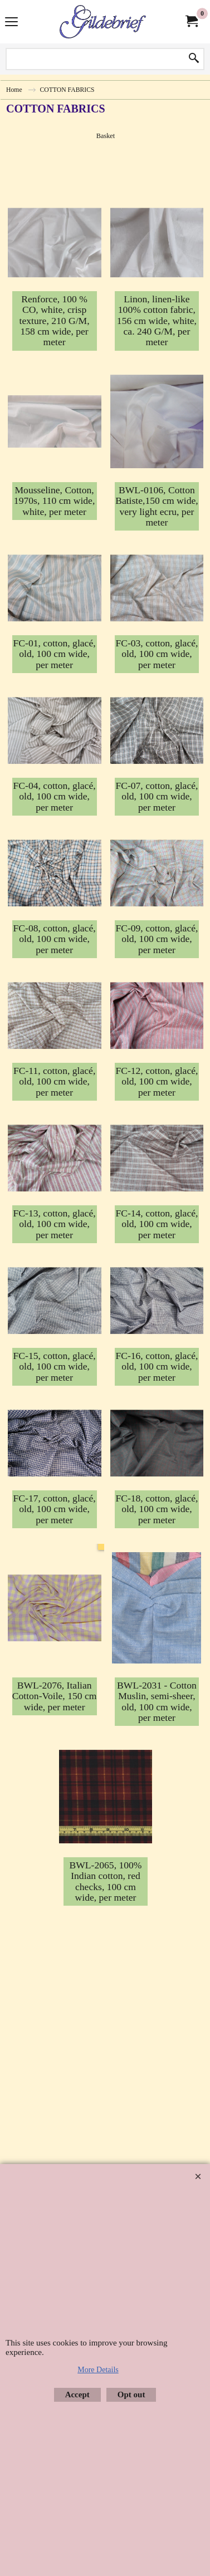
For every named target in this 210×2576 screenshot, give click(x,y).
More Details (97, 2370)
